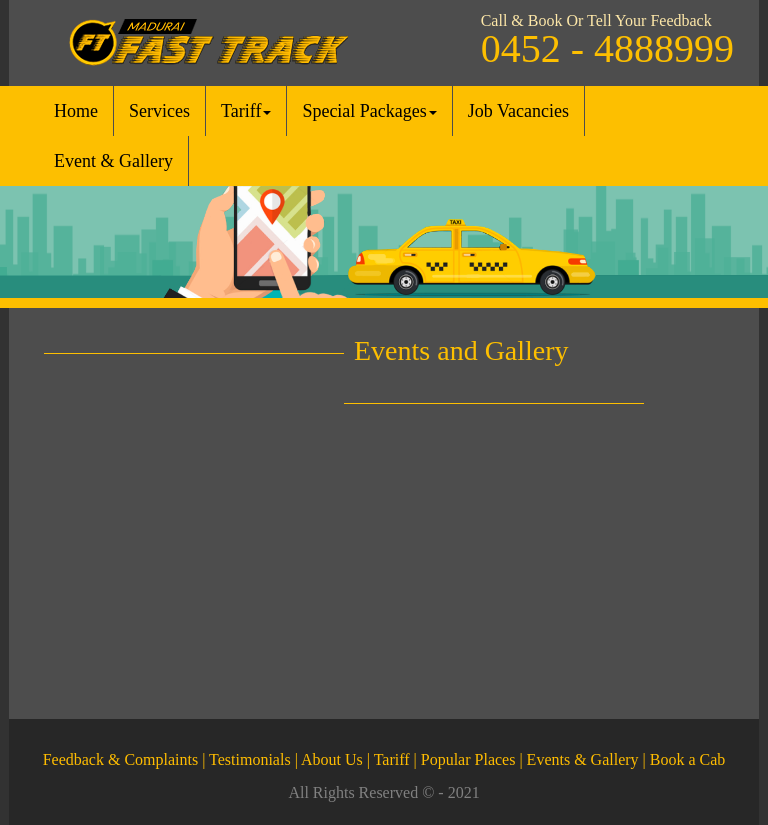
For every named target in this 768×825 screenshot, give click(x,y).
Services (159, 111)
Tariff (246, 111)
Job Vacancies (518, 111)
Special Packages (369, 111)
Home (76, 111)
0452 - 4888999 (607, 48)
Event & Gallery (113, 161)
